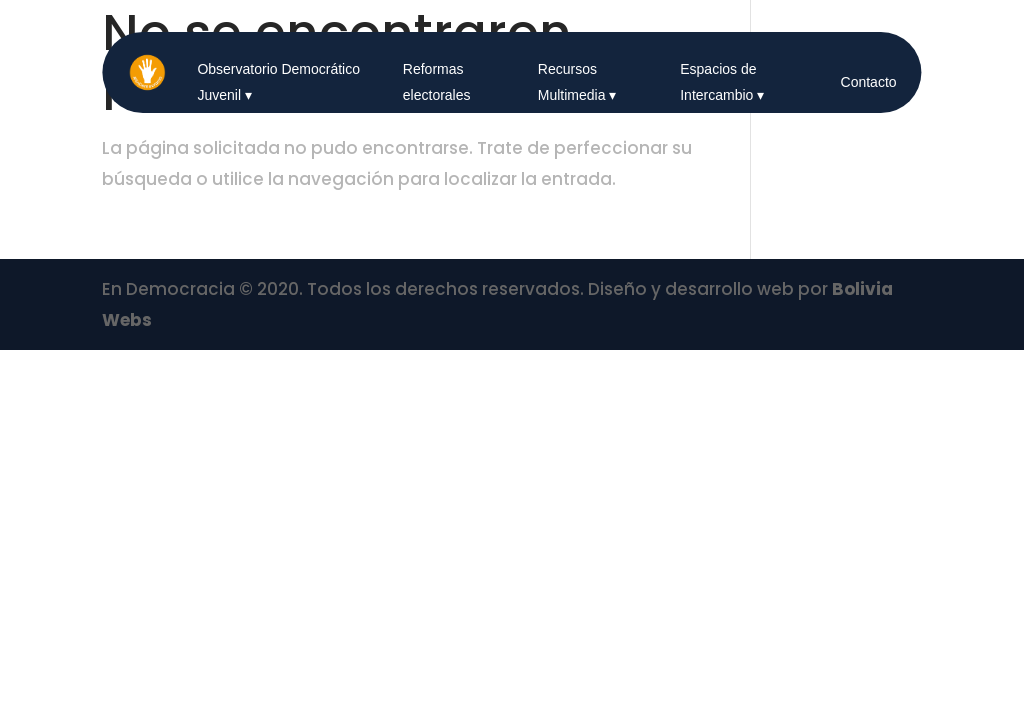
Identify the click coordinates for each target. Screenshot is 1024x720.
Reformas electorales (437, 82)
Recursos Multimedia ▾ (577, 82)
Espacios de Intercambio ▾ (722, 82)
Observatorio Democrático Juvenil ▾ (278, 82)
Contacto (869, 82)
